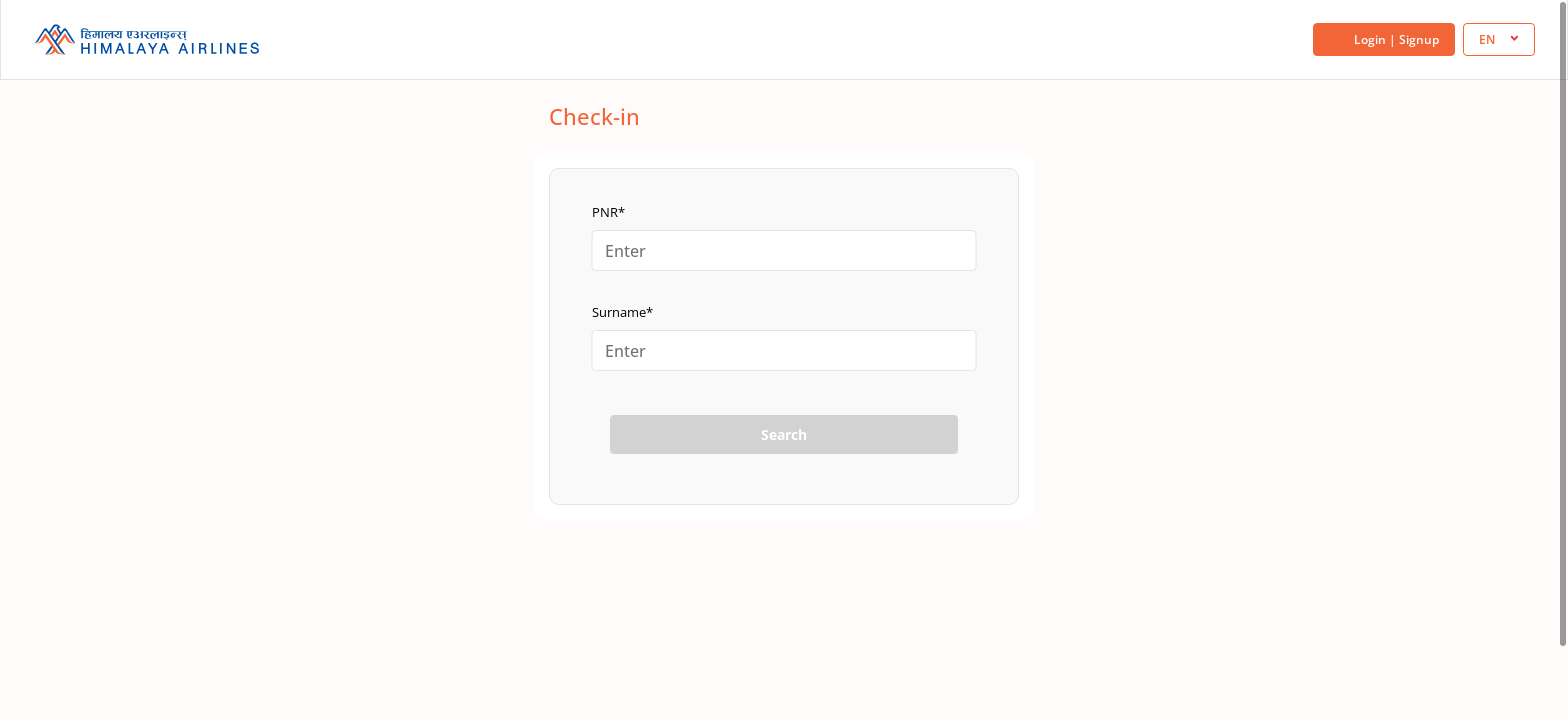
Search (784, 434)
